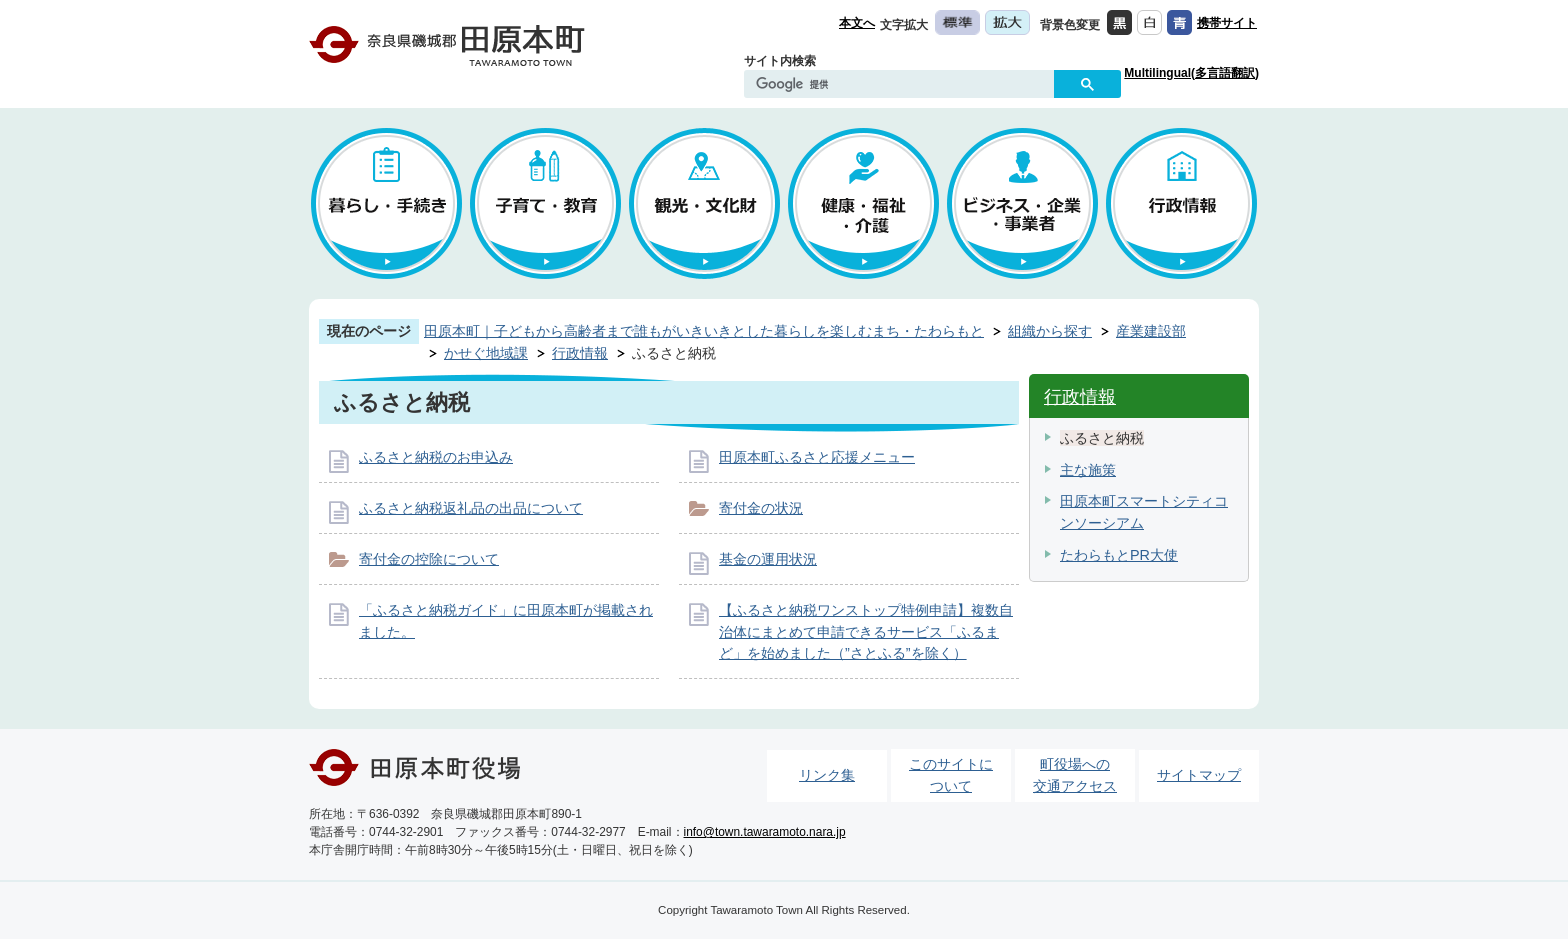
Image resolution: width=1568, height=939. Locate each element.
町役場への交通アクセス (1075, 775)
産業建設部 (1151, 331)
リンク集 (827, 775)
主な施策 (1088, 470)
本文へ (857, 23)
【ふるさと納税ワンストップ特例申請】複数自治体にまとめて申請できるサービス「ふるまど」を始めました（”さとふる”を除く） (866, 631)
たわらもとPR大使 (1119, 555)
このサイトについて (951, 775)
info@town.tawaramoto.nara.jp (765, 832)
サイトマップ (1199, 775)
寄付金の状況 (761, 508)
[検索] (904, 85)
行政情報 (580, 353)
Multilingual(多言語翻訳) (1191, 73)
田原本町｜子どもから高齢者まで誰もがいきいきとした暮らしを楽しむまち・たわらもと (704, 331)
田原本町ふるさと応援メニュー (817, 457)
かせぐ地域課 (486, 353)
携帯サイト (1227, 23)
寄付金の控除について (429, 559)
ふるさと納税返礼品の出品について (471, 508)
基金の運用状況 (768, 559)
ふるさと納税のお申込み (436, 457)
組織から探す (1050, 331)
